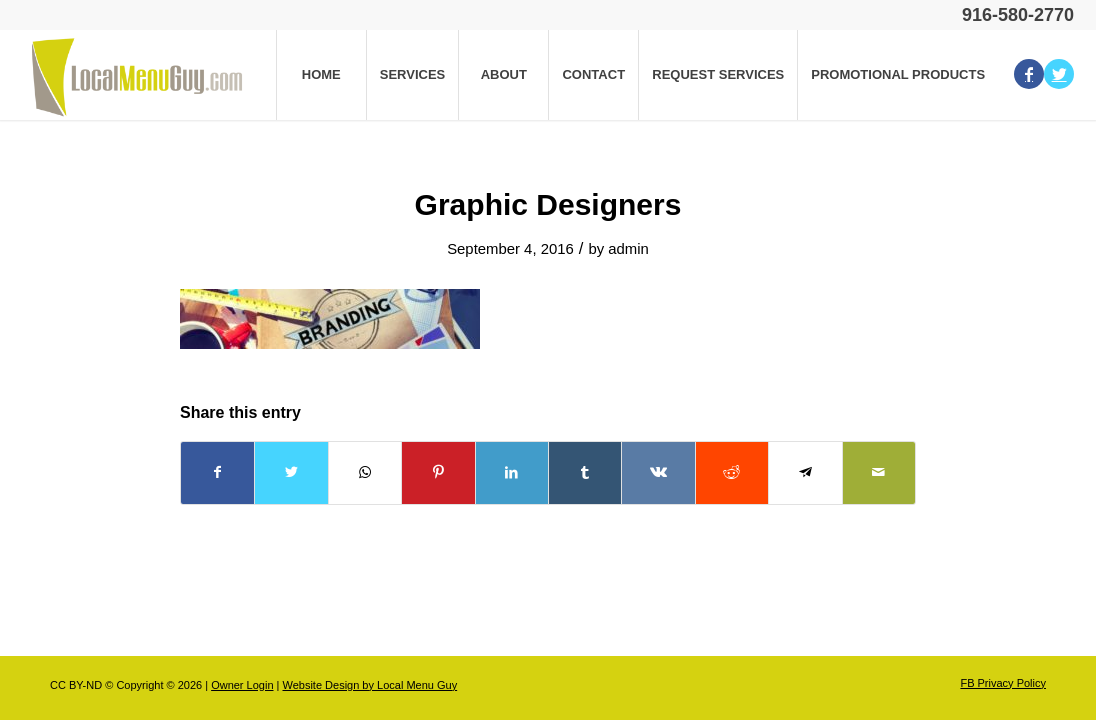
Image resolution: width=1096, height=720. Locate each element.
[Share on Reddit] (732, 472)
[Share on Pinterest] (438, 472)
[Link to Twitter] (1059, 74)
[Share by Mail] (879, 472)
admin (628, 249)
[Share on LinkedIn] (512, 472)
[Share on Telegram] (805, 472)
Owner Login (242, 685)
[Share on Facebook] (217, 472)
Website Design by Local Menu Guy (369, 685)
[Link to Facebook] (1029, 74)
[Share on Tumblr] (585, 472)
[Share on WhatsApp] (365, 472)
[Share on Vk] (658, 472)
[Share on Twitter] (291, 472)
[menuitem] (321, 75)
